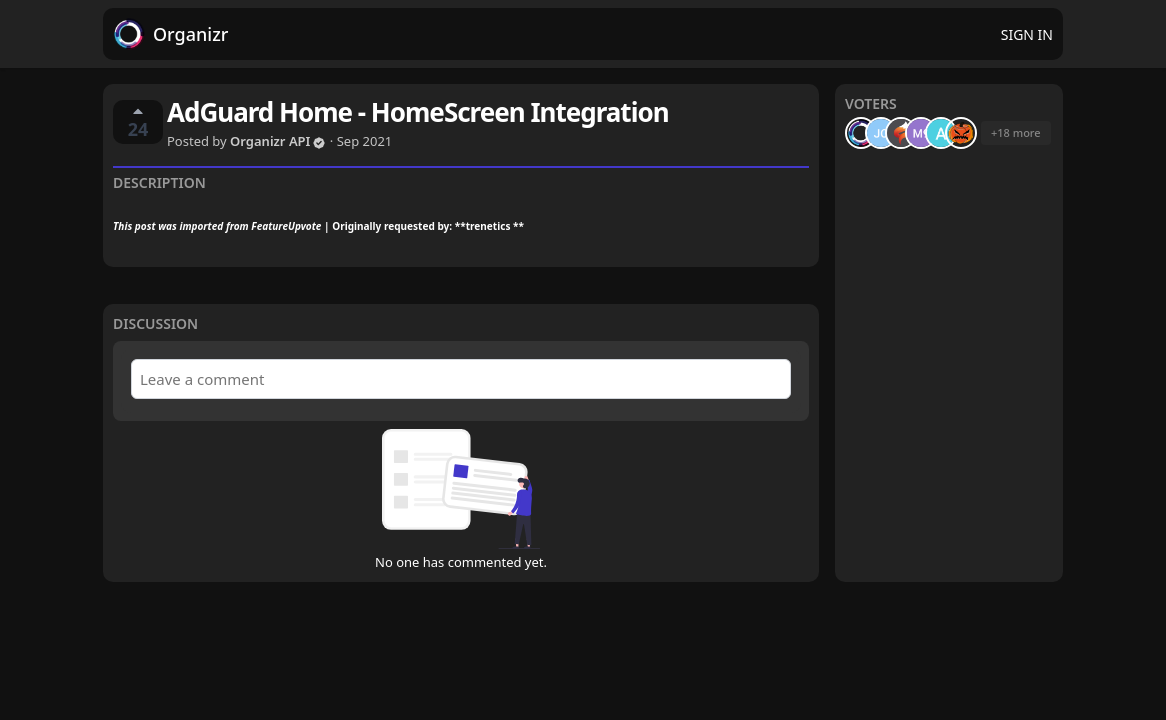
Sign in (1027, 34)
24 (138, 122)
